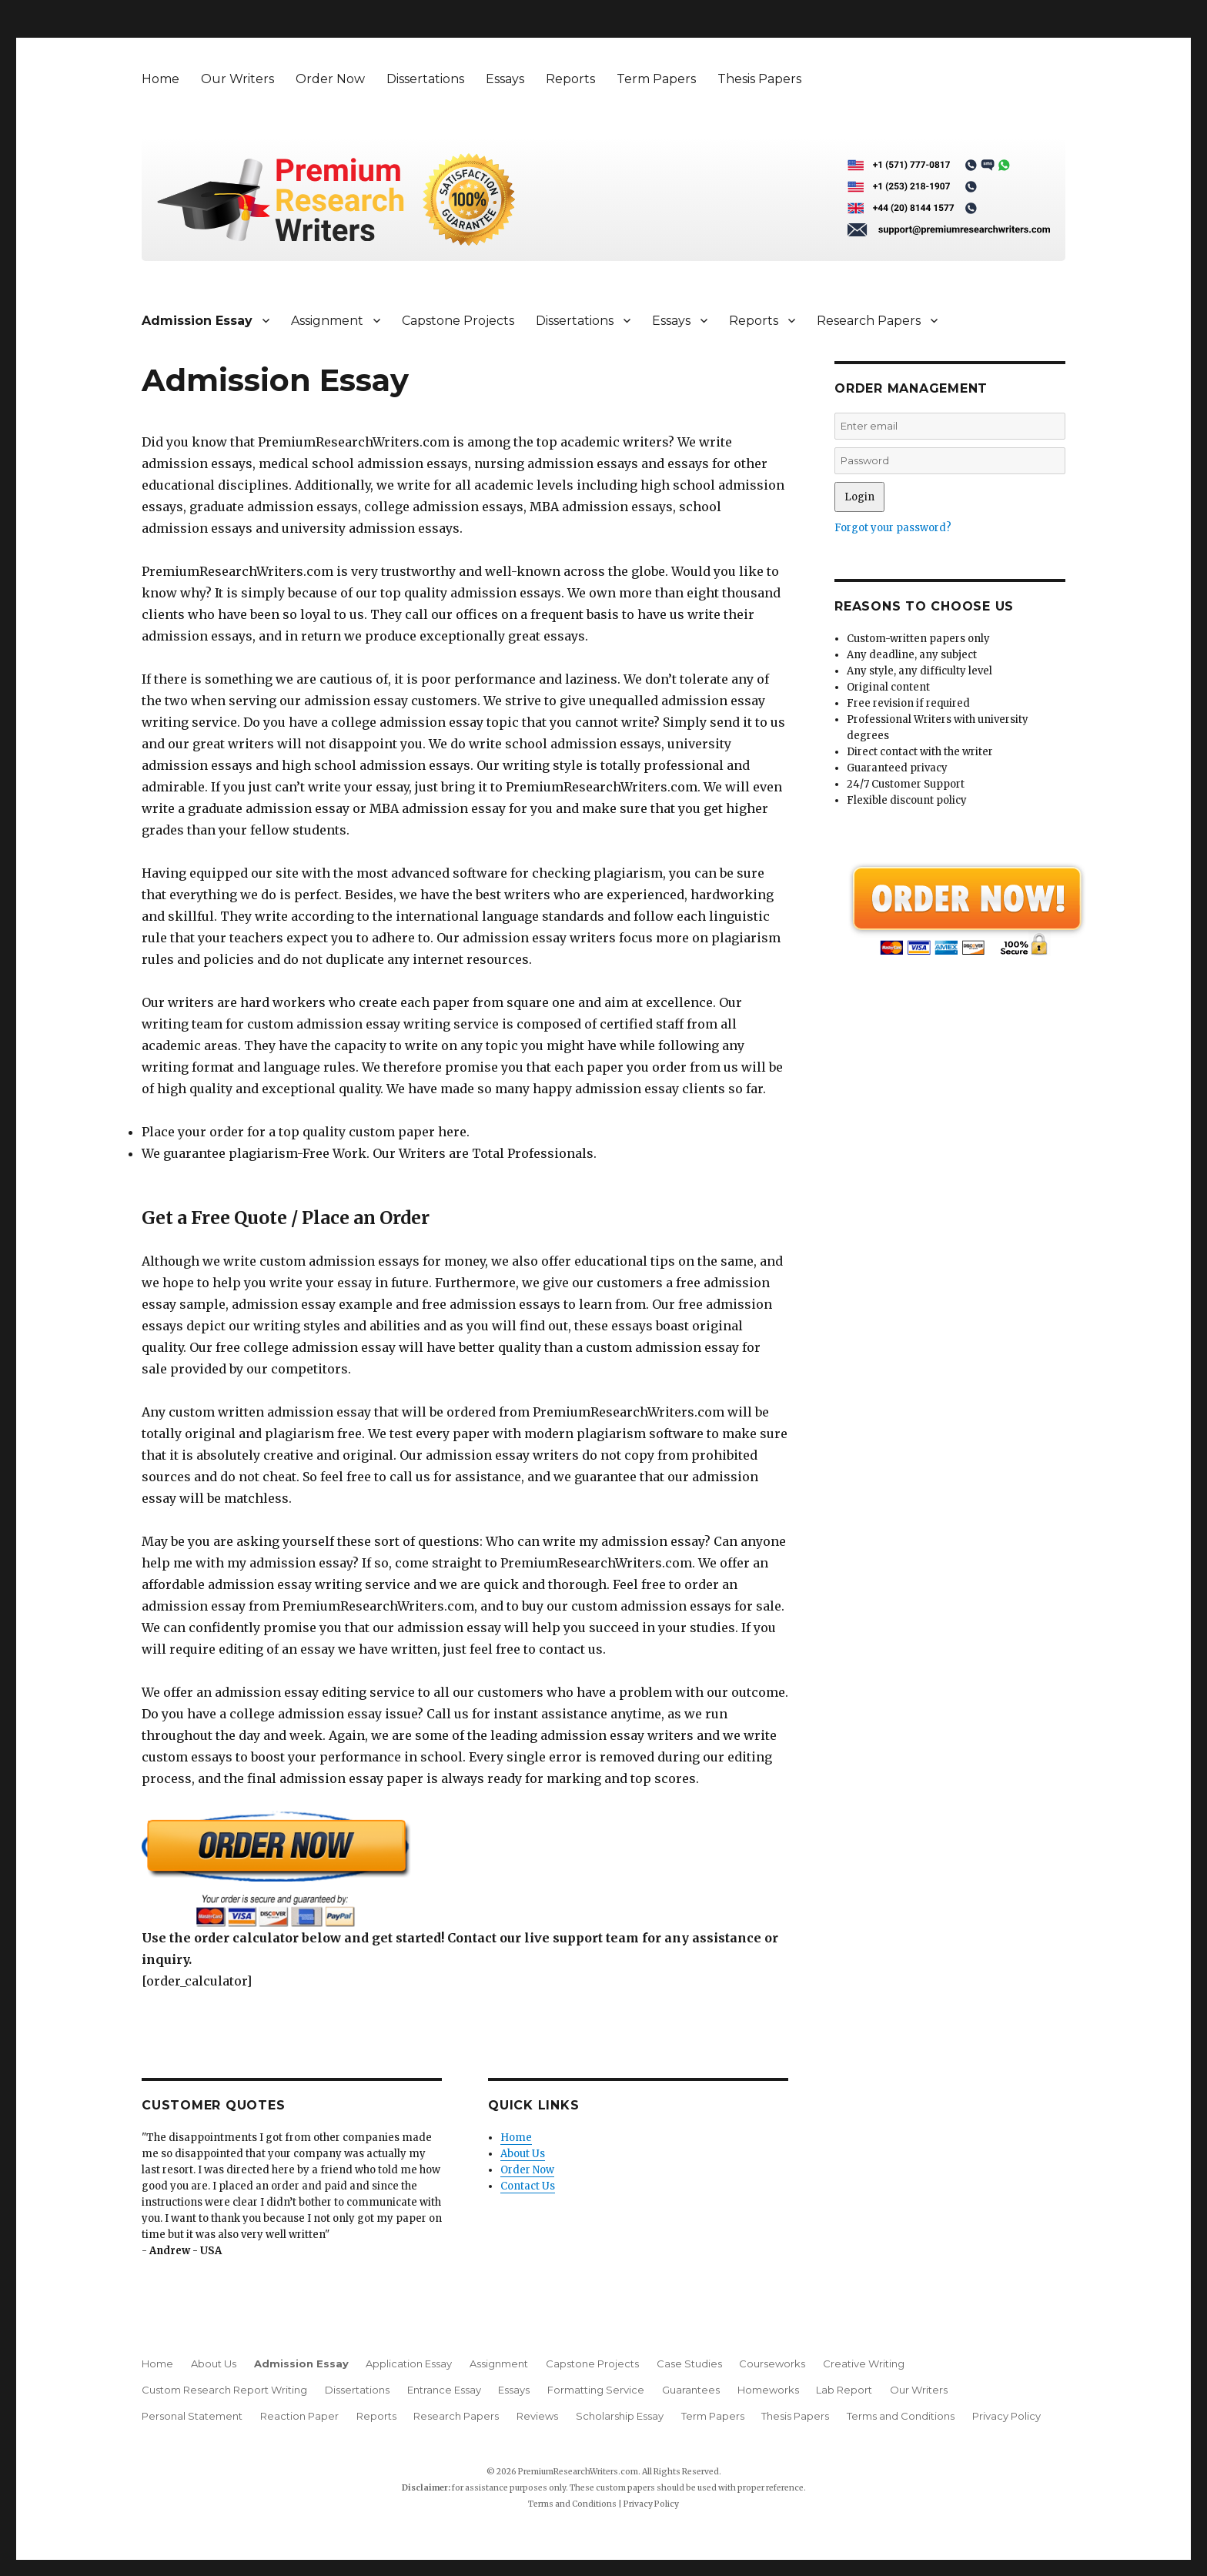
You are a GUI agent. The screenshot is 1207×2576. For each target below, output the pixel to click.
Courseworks (772, 2363)
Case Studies (689, 2363)
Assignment (327, 320)
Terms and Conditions (901, 2416)
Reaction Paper (299, 2416)
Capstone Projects (458, 320)
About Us (522, 2153)
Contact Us (527, 2186)
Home (160, 79)
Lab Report (844, 2390)
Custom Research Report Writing (224, 2390)
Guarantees (691, 2390)
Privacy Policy (1006, 2416)
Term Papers (656, 79)
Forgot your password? (892, 527)
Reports (570, 79)
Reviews (537, 2416)
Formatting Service (595, 2390)
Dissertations (425, 79)
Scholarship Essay (620, 2416)
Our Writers (237, 79)
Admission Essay (197, 320)
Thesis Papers (759, 79)
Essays (505, 79)
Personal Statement (192, 2416)
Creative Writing (863, 2363)
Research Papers (869, 320)
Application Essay (409, 2363)
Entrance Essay (444, 2390)
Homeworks (768, 2390)
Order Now (330, 79)
